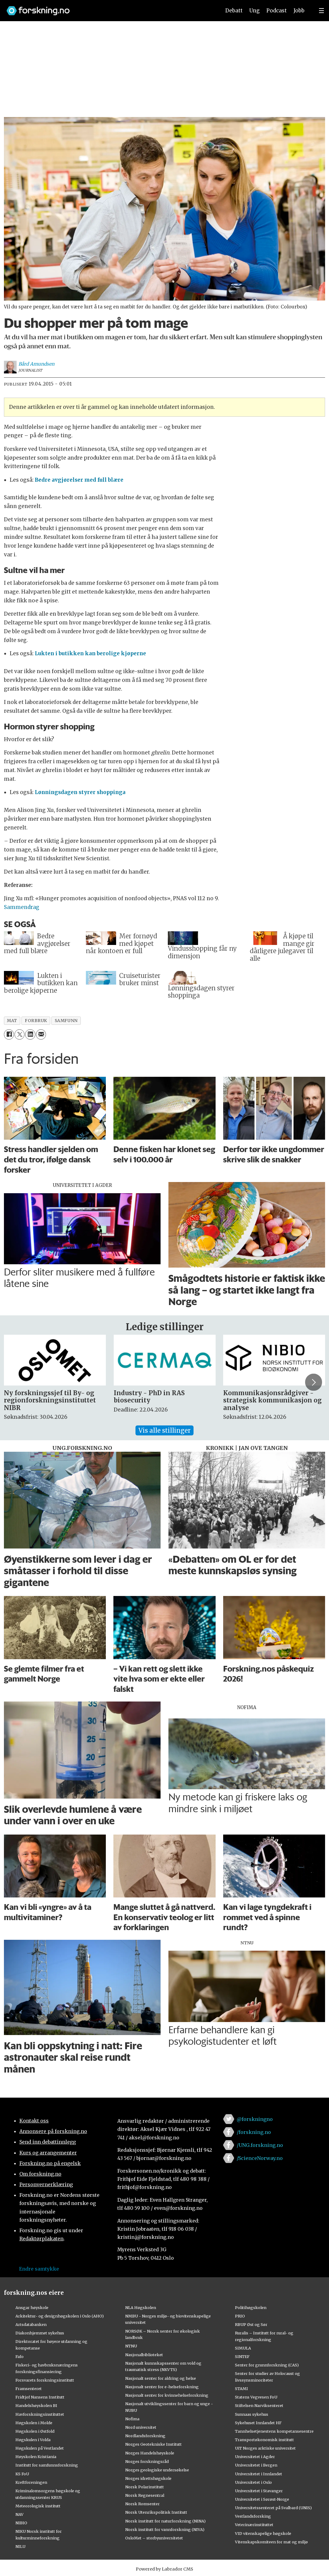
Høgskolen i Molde (33, 2422)
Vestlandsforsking (253, 2516)
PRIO (240, 2316)
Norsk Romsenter (142, 2503)
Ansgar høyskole (31, 2307)
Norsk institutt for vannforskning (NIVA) (164, 2529)
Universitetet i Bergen (256, 2465)
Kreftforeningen (31, 2482)
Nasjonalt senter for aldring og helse (160, 2378)
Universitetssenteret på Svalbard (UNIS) (273, 2507)
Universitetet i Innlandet (258, 2473)
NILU (20, 2546)
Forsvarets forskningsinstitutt (44, 2380)
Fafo (19, 2356)
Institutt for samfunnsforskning (46, 2465)
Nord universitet (140, 2427)
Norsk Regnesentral (144, 2495)
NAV (19, 2514)
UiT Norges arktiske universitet (265, 2448)
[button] (313, 1382)
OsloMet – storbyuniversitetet (154, 2537)
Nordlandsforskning (145, 2435)
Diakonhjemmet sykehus (39, 2332)
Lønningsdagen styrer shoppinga (80, 792)
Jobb (299, 10)
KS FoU (22, 2473)
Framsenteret (28, 2388)
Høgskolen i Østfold (34, 2431)
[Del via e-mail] (41, 1034)
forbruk (36, 1020)
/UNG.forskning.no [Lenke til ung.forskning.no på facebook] (260, 2145)
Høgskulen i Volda (32, 2439)
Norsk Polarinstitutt (144, 2486)
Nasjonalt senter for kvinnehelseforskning (166, 2395)
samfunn (66, 1020)
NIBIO (21, 2522)
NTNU (131, 2345)
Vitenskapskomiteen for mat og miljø (271, 2541)
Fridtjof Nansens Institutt (39, 2397)
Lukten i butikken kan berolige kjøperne (90, 653)
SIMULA (243, 2348)
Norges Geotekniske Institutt (153, 2444)
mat (12, 1020)
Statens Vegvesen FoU (256, 2397)
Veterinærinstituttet (254, 2524)
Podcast (276, 10)
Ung (254, 10)
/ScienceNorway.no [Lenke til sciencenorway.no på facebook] (260, 2158)
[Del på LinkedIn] (30, 1034)
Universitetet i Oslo (253, 2482)
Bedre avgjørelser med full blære (79, 480)
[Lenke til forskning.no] (108, 7)
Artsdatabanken (31, 2324)
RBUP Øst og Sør (251, 2324)
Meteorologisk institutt (37, 2505)
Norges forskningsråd (147, 2461)
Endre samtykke (39, 2269)
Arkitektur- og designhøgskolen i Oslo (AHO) (59, 2316)
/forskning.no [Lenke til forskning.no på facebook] (254, 2132)
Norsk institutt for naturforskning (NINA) (165, 2521)
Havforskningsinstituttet (39, 2414)
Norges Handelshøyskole (149, 2453)
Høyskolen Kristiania (35, 2456)
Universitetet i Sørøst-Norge (262, 2499)
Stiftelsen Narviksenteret (259, 2405)
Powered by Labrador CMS (164, 2569)
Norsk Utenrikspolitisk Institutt (156, 2512)
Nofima (132, 2418)
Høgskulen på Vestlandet (39, 2448)
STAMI (241, 2388)
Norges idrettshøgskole (148, 2478)
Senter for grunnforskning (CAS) (267, 2365)
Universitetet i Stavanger (259, 2490)
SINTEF (242, 2356)
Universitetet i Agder (255, 2456)
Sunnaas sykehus (251, 2414)
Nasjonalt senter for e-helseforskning (162, 2386)
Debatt (234, 10)
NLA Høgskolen (140, 2307)
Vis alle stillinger (164, 1430)
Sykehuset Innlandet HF (258, 2422)
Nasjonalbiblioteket (144, 2354)
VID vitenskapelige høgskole (263, 2533)
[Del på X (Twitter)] (19, 1034)
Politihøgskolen (250, 2307)
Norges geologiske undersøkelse (157, 2469)
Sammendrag (21, 907)
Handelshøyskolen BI (36, 2405)
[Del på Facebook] (9, 1034)
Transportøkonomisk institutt (264, 2439)
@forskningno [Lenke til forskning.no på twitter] (255, 2119)
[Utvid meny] (321, 10)
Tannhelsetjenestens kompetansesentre (274, 2431)
